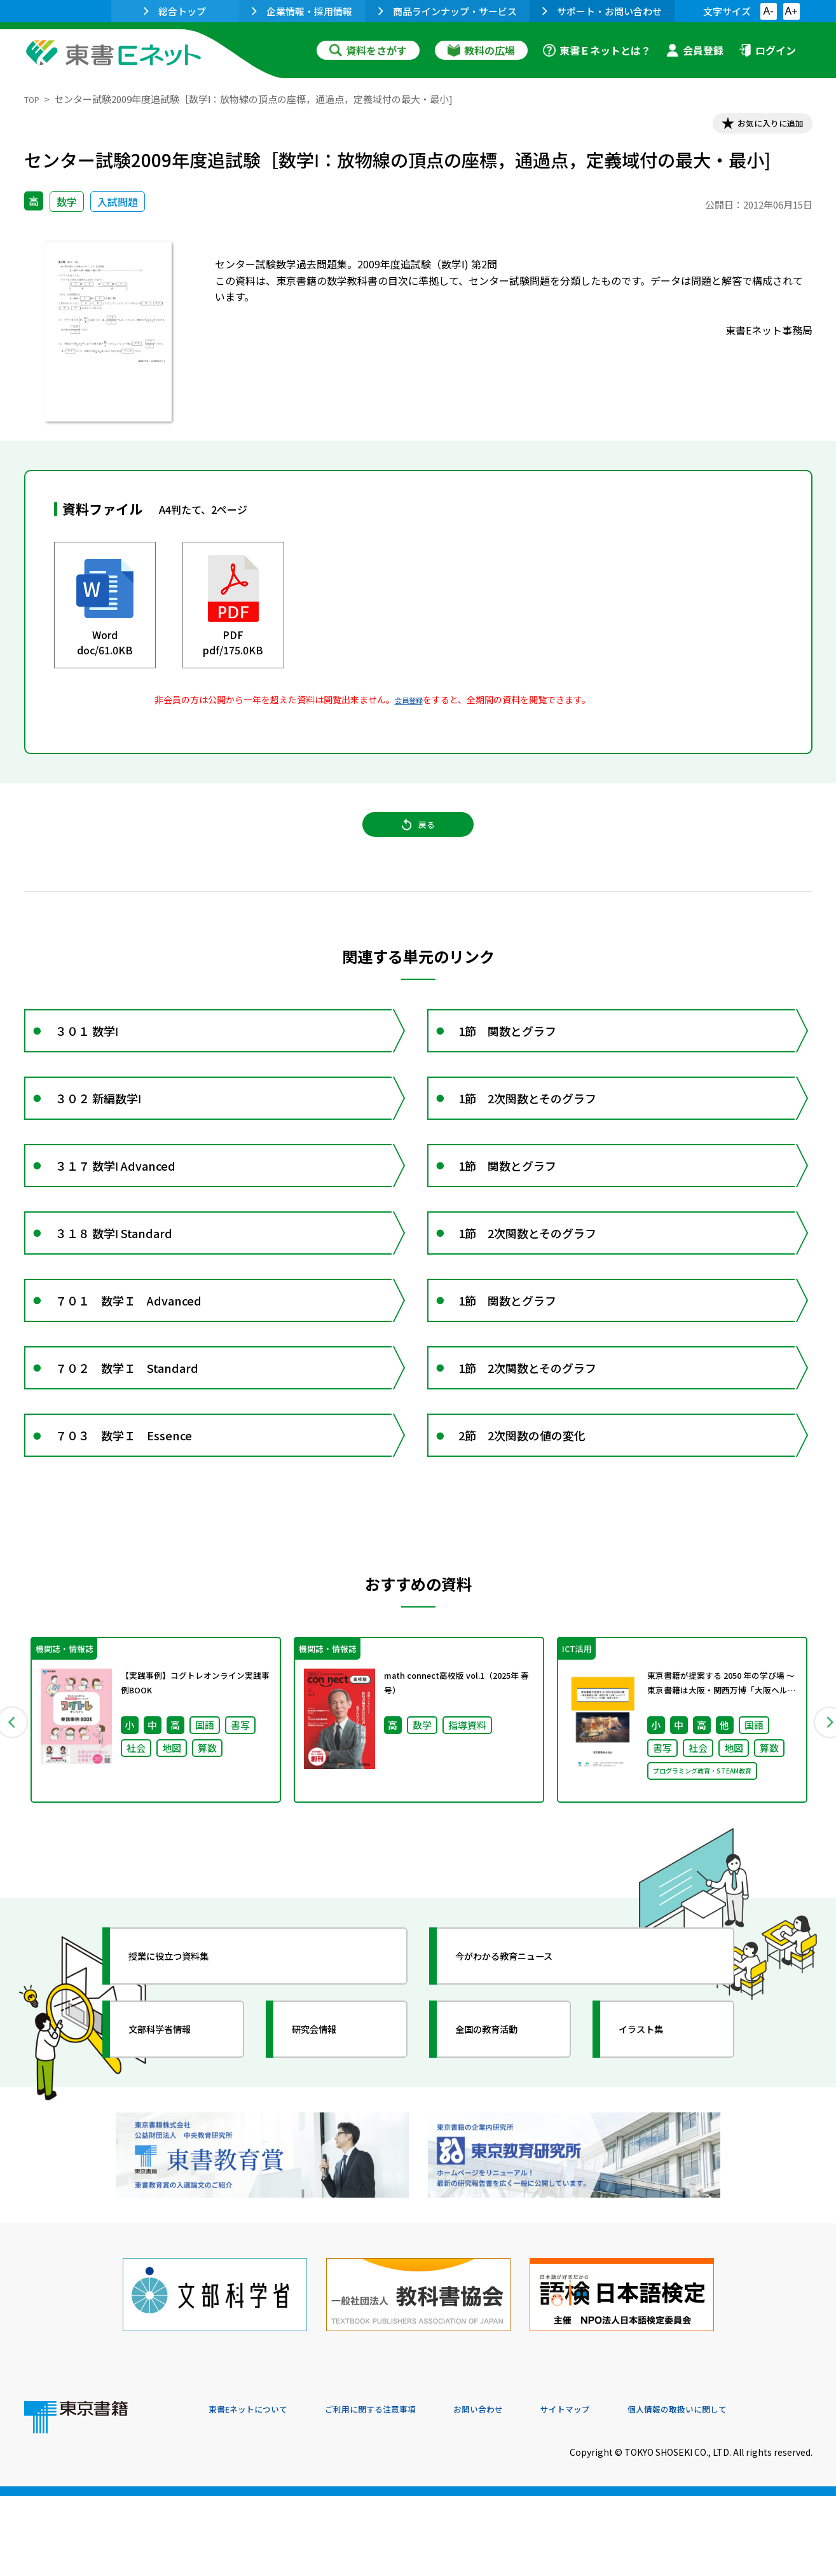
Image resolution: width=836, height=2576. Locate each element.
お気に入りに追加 (757, 126)
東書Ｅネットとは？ (597, 50)
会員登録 (694, 50)
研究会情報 (327, 2136)
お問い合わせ (523, 2489)
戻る (418, 840)
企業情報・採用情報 (302, 11)
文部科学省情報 (175, 2136)
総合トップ (175, 11)
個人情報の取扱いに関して (751, 2489)
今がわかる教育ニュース (524, 2063)
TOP (34, 99)
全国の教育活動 (502, 2136)
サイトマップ (622, 2489)
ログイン (767, 50)
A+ (791, 11)
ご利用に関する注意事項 (400, 2489)
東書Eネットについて (257, 2489)
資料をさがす (368, 50)
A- (769, 11)
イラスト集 (654, 2136)
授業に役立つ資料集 (186, 2063)
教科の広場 (481, 50)
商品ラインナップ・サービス (447, 11)
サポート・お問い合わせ (602, 11)
